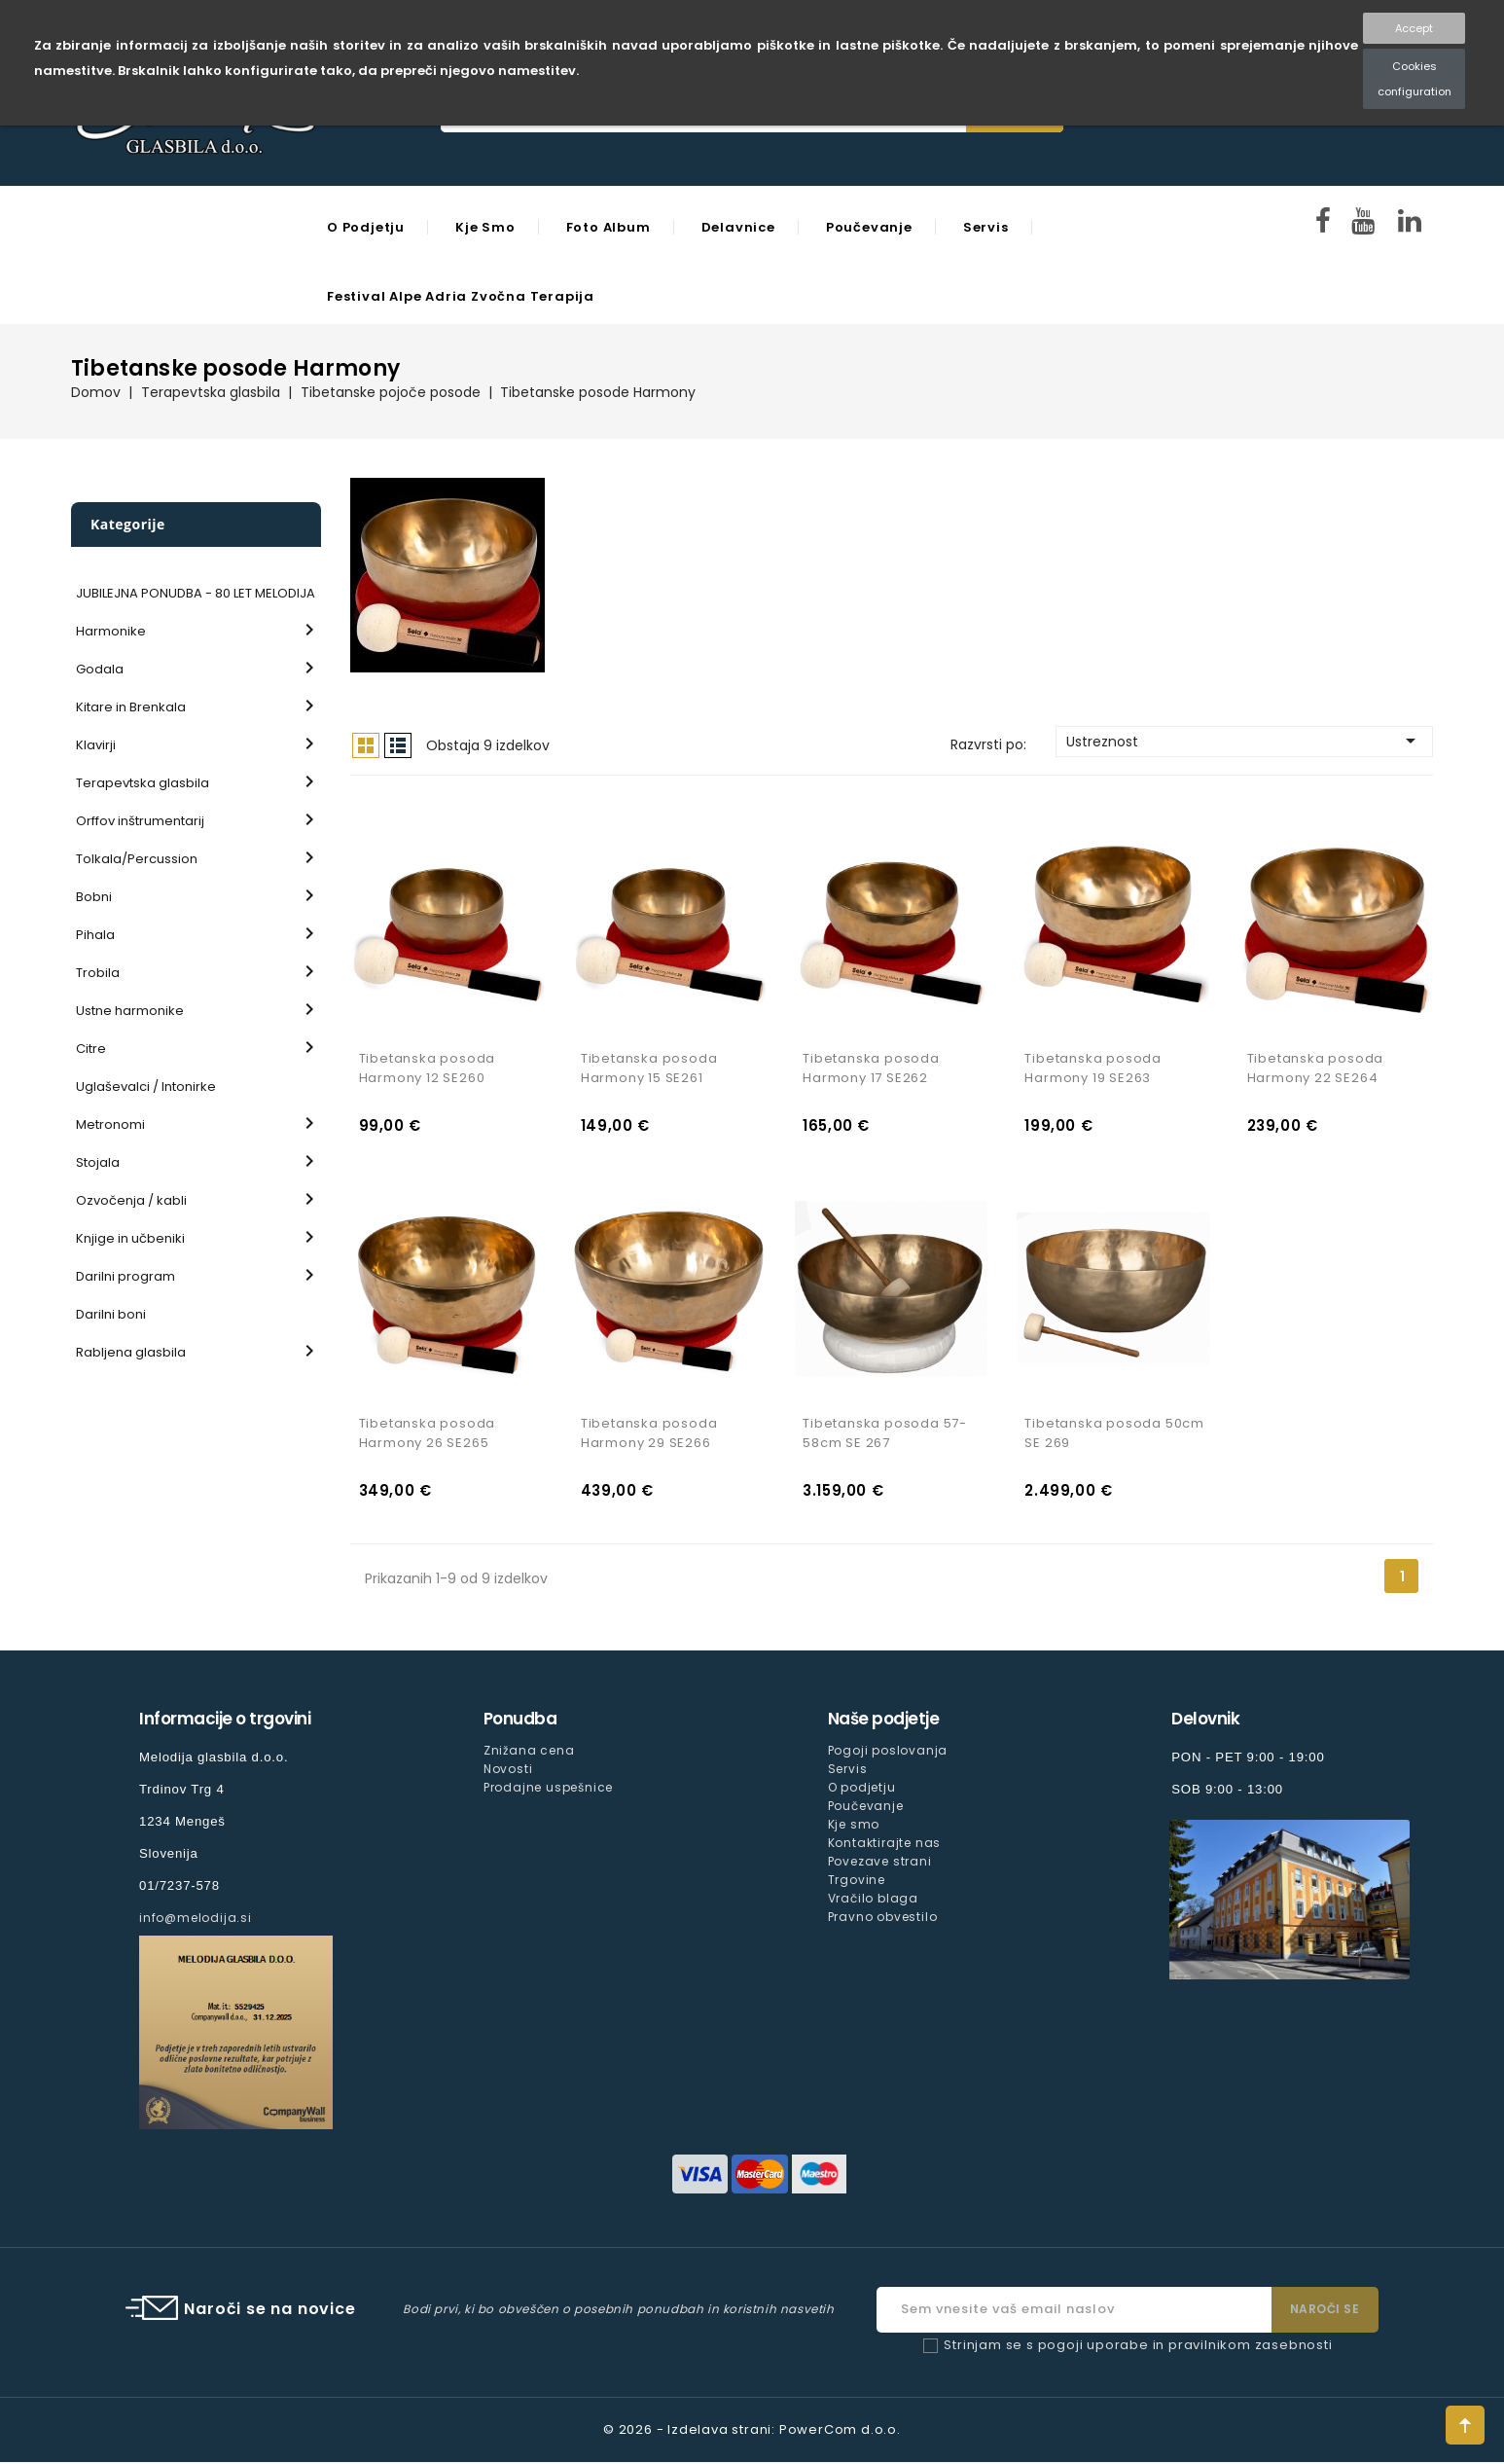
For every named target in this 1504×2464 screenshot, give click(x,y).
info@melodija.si (195, 1920)
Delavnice (738, 227)
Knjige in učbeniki (130, 1238)
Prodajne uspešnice (548, 1790)
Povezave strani (880, 1864)
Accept (1414, 28)
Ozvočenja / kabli (131, 1200)
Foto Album (608, 227)
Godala (100, 669)
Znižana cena (529, 1753)
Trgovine (856, 1882)
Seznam (398, 745)
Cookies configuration (1414, 78)
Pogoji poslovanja (888, 1753)
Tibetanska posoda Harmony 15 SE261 (649, 1069)
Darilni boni (111, 1314)
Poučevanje (869, 227)
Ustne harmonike (130, 1010)
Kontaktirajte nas (885, 1845)
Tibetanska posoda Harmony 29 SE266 (649, 1436)
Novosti (508, 1771)
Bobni (94, 897)
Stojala (98, 1162)
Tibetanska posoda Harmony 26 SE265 (427, 1436)
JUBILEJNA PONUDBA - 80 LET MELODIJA (195, 593)
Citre (91, 1048)
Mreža (366, 745)
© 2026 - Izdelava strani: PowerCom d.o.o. (752, 2431)
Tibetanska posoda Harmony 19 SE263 (1093, 1069)
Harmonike (111, 631)
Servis (986, 227)
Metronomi (110, 1124)
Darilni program (125, 1276)
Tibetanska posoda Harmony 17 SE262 (871, 1069)
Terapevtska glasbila (142, 783)
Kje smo (485, 227)
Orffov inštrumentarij (140, 821)
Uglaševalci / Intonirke (146, 1086)
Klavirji (96, 745)
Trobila (98, 972)
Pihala (95, 934)
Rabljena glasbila (131, 1352)
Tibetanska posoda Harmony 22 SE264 (1315, 1069)
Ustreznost (1244, 740)
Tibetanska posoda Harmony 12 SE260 (427, 1069)
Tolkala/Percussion (136, 859)
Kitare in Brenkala (131, 707)
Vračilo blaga (873, 1901)
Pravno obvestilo (883, 1919)
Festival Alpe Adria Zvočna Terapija (460, 296)
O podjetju (366, 227)
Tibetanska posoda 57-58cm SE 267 (885, 1436)
